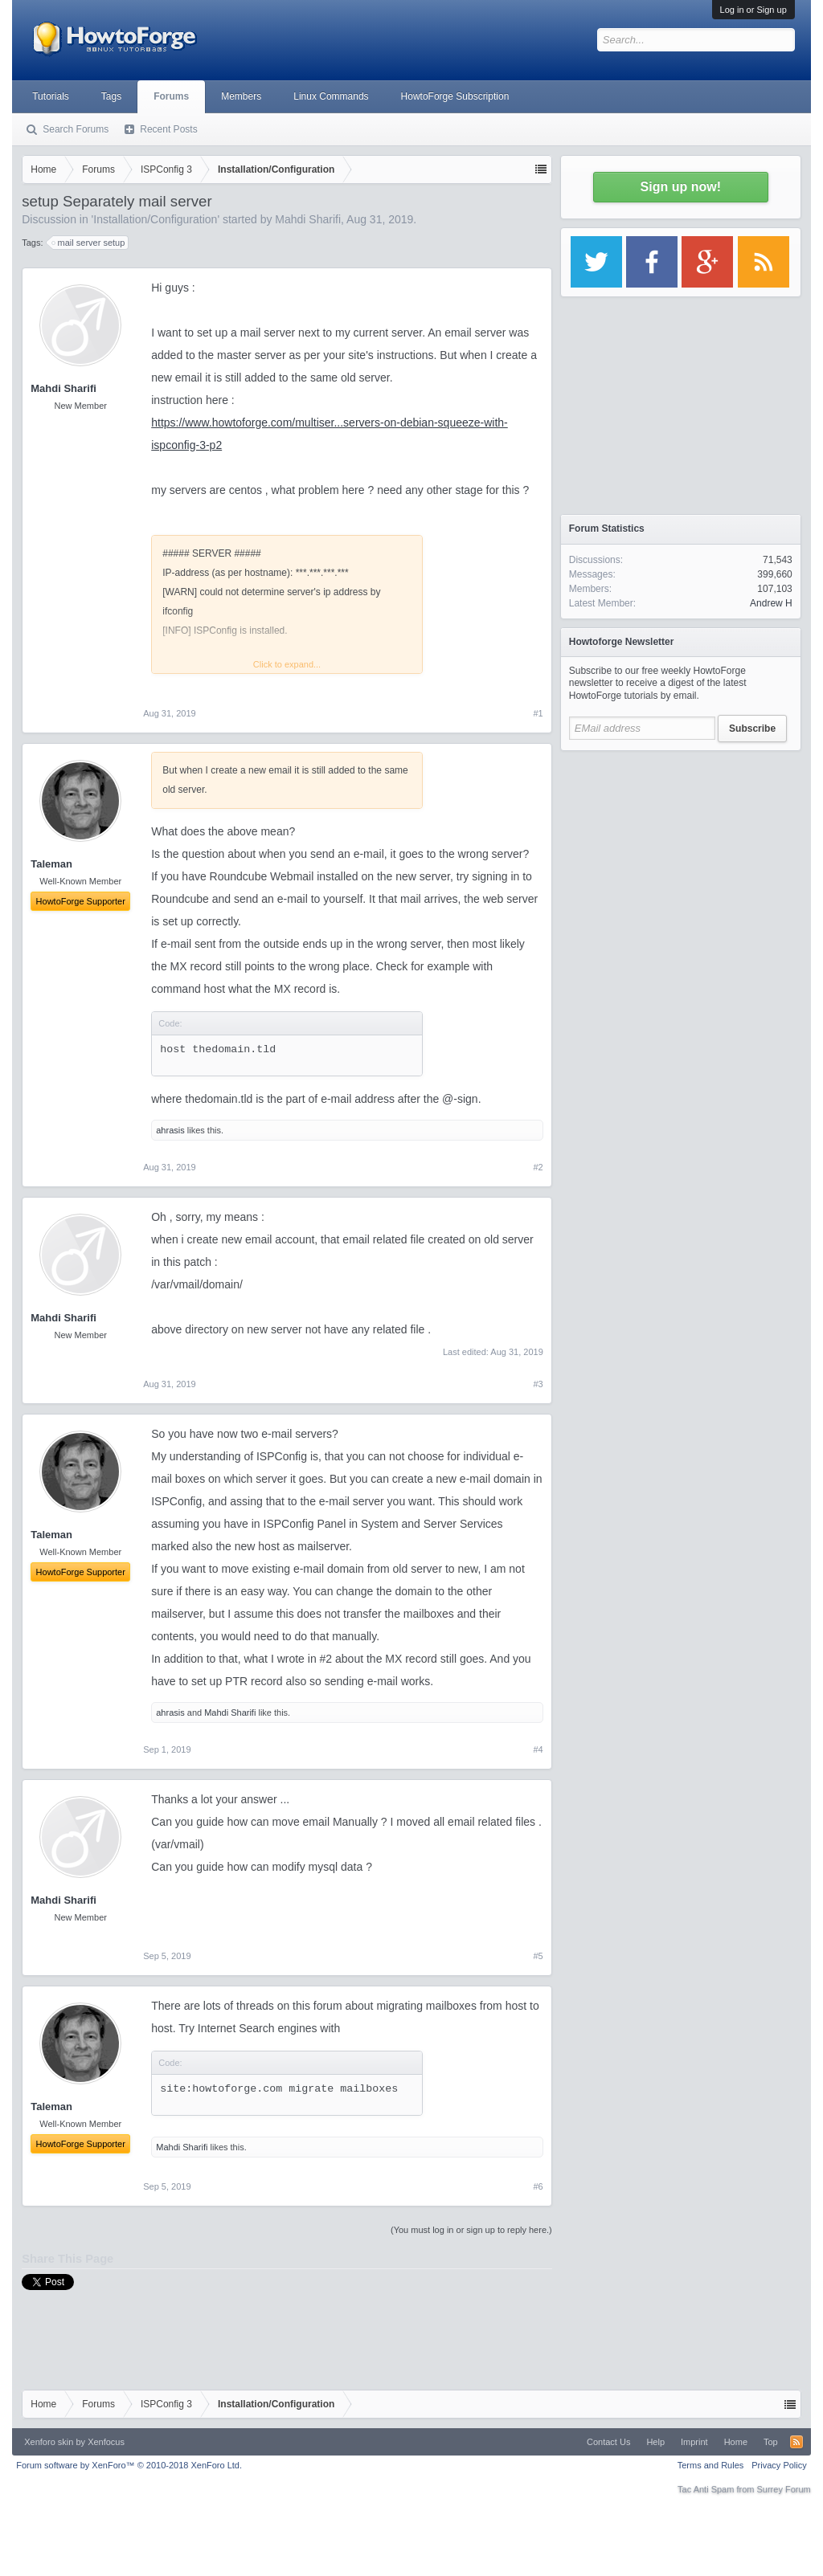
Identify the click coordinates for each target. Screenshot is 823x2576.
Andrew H (771, 603)
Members (241, 96)
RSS (796, 2441)
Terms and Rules (711, 2465)
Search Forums (76, 129)
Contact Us (608, 2442)
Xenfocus (106, 2442)
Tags (111, 96)
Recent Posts (168, 129)
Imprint (694, 2442)
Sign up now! (681, 187)
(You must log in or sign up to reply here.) (471, 2230)
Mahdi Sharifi (308, 219)
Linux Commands (330, 96)
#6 (538, 2186)
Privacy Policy (778, 2465)
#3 (538, 1384)
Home (735, 2442)
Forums (171, 96)
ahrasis (170, 1130)
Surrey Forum (784, 2489)
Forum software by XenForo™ (129, 2465)
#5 (538, 1956)
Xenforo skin (48, 2442)
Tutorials (50, 96)
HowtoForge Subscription (455, 96)
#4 (538, 1749)
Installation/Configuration (155, 219)
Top (771, 2442)
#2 (538, 1167)
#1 (538, 713)
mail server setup (89, 242)
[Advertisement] (680, 859)
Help (655, 2442)
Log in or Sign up (753, 9)
